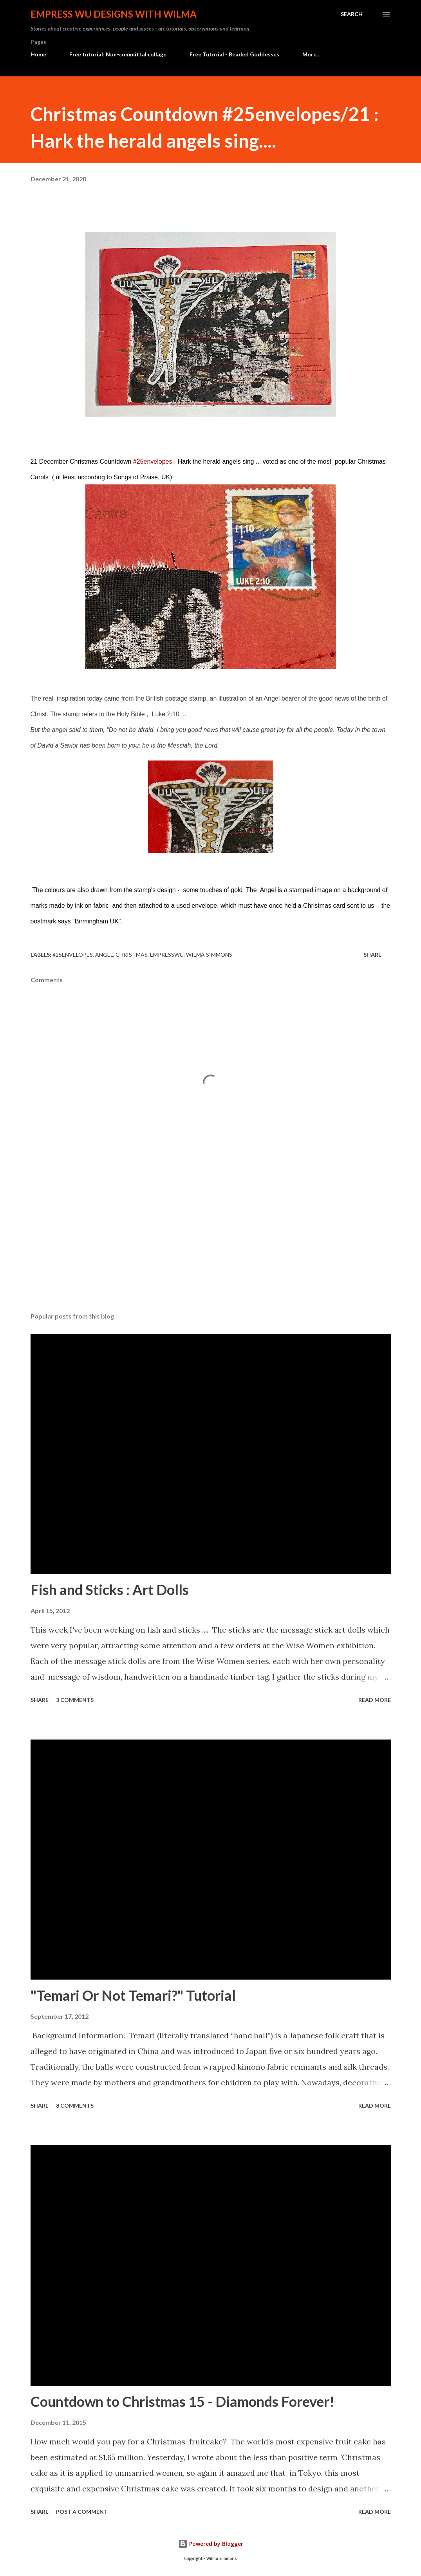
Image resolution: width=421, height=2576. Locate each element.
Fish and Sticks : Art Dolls (110, 1589)
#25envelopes (72, 954)
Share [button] (372, 954)
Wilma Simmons (209, 954)
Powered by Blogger (210, 2543)
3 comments (75, 1699)
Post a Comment (82, 2511)
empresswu (167, 954)
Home (38, 54)
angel (104, 954)
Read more (374, 1699)
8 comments (75, 2105)
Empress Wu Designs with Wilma (114, 14)
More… (311, 54)
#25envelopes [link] (152, 461)
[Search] (352, 14)
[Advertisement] (211, 1245)
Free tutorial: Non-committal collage (117, 54)
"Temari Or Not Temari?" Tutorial (133, 1995)
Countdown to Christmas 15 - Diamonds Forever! (182, 2401)
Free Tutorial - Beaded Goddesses (234, 54)
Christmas (132, 954)
